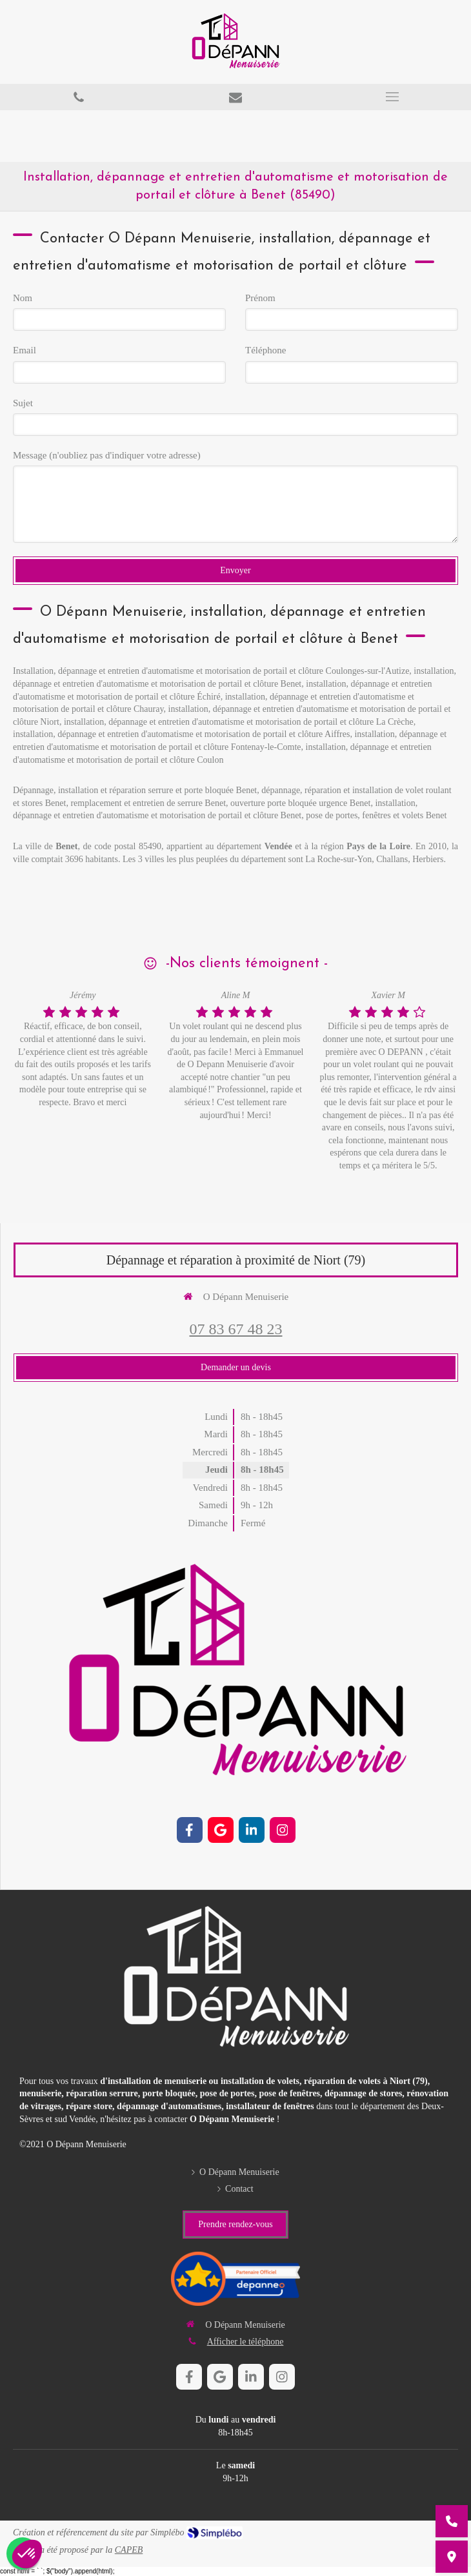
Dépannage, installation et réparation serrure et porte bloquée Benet (135, 790)
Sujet (23, 403)
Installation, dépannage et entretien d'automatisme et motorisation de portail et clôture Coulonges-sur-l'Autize (211, 671)
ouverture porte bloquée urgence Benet (300, 803)
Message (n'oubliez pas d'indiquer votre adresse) (107, 455)
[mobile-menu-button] (392, 97)
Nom (22, 298)
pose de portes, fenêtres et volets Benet (376, 815)
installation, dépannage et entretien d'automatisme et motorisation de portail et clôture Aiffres (181, 734)
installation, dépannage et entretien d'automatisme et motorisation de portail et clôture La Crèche (239, 722)
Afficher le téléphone (245, 2341)
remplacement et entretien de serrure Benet (148, 803)
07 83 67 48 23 (236, 1329)
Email (24, 350)
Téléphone (265, 350)
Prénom (260, 298)
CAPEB (129, 2550)
